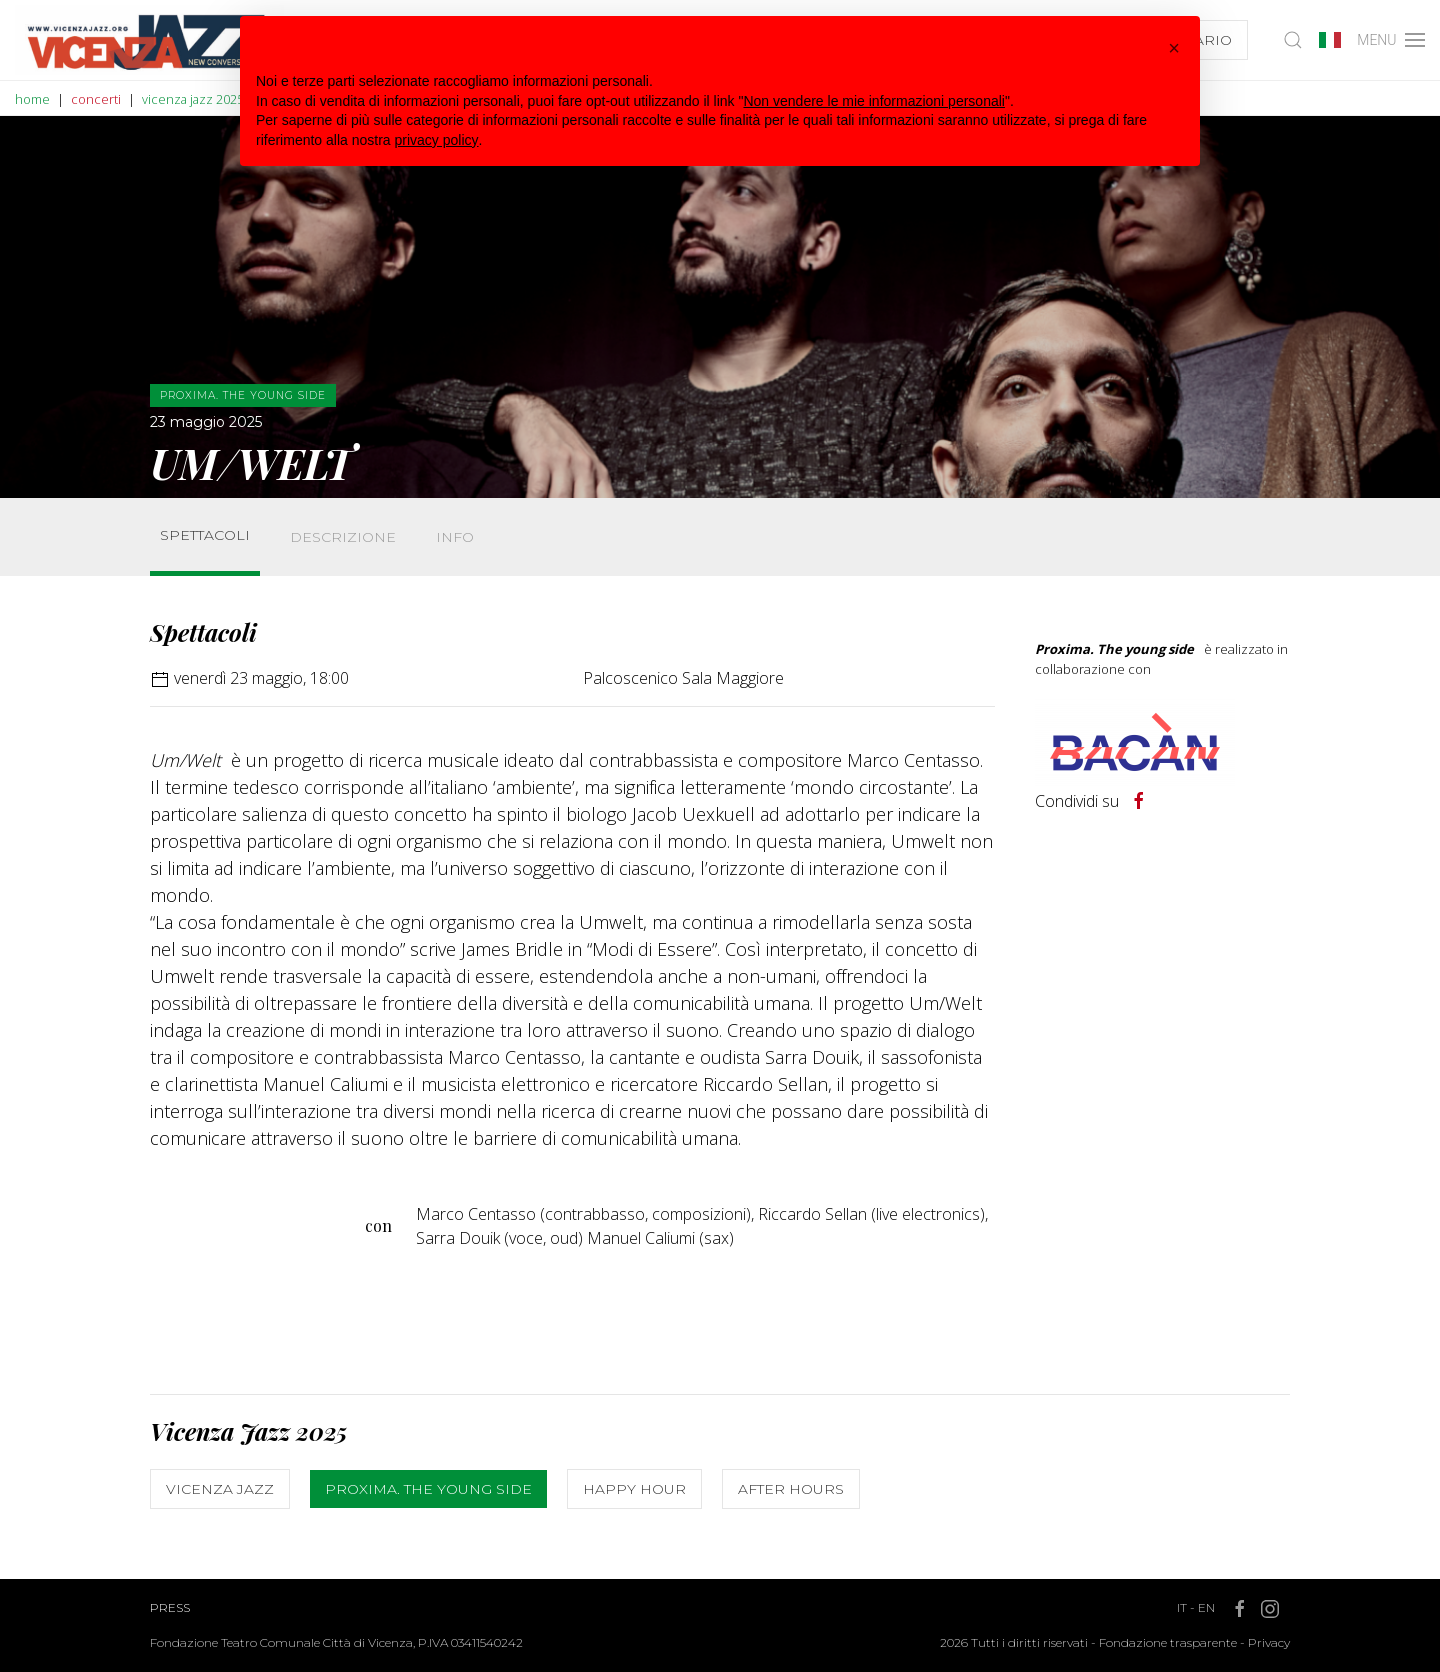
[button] (1174, 48)
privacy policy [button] (437, 140)
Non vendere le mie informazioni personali (873, 101)
